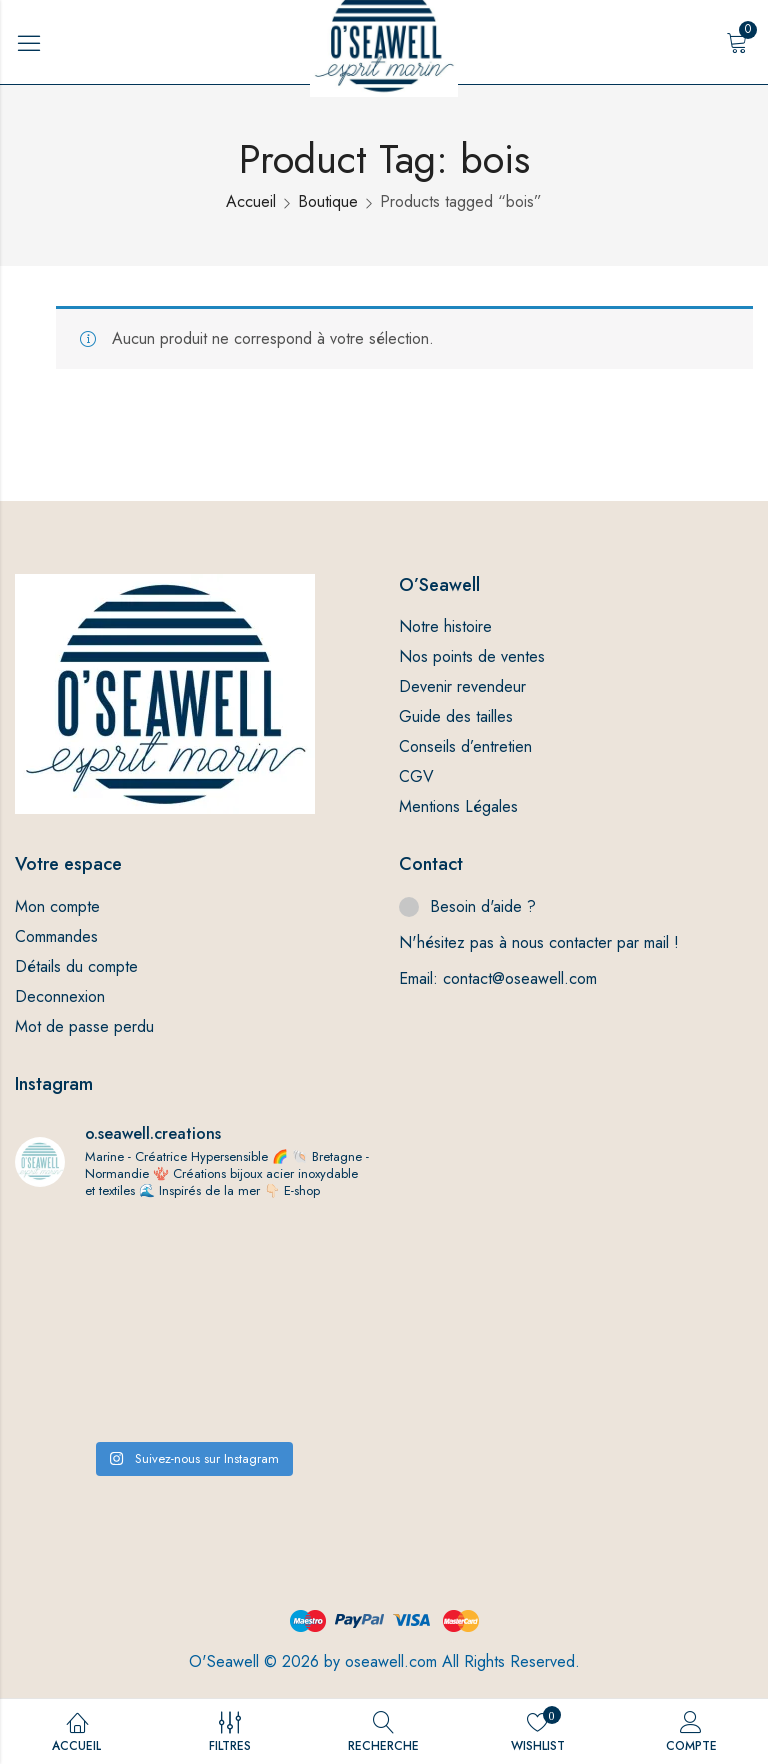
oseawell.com (391, 1661)
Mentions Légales (458, 806)
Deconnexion (60, 996)
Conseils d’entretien (465, 746)
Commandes (56, 936)
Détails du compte (76, 966)
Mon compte (57, 906)
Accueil (251, 201)
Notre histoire (445, 626)
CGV (416, 776)
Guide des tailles (456, 716)
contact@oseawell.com (520, 978)
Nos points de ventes (472, 656)
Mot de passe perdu (84, 1026)
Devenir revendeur (462, 686)
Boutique (328, 201)
